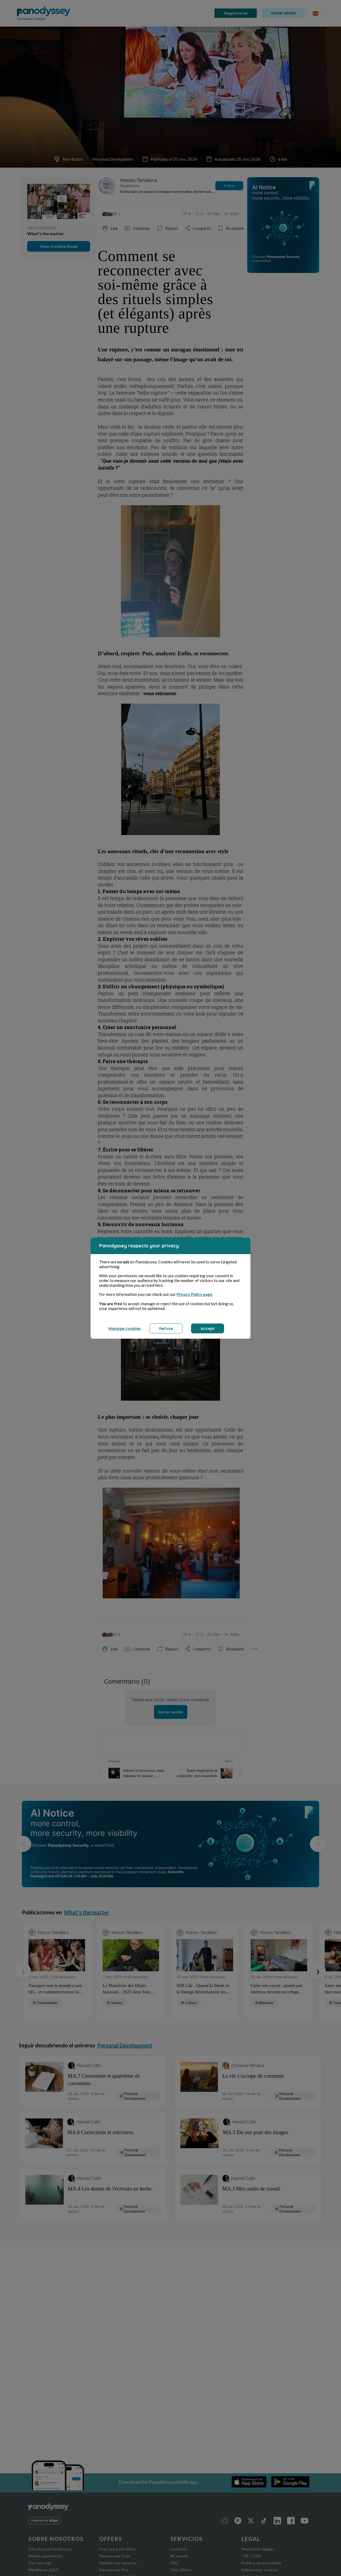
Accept (207, 1328)
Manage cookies (124, 1328)
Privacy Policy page (194, 1294)
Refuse (166, 1328)
